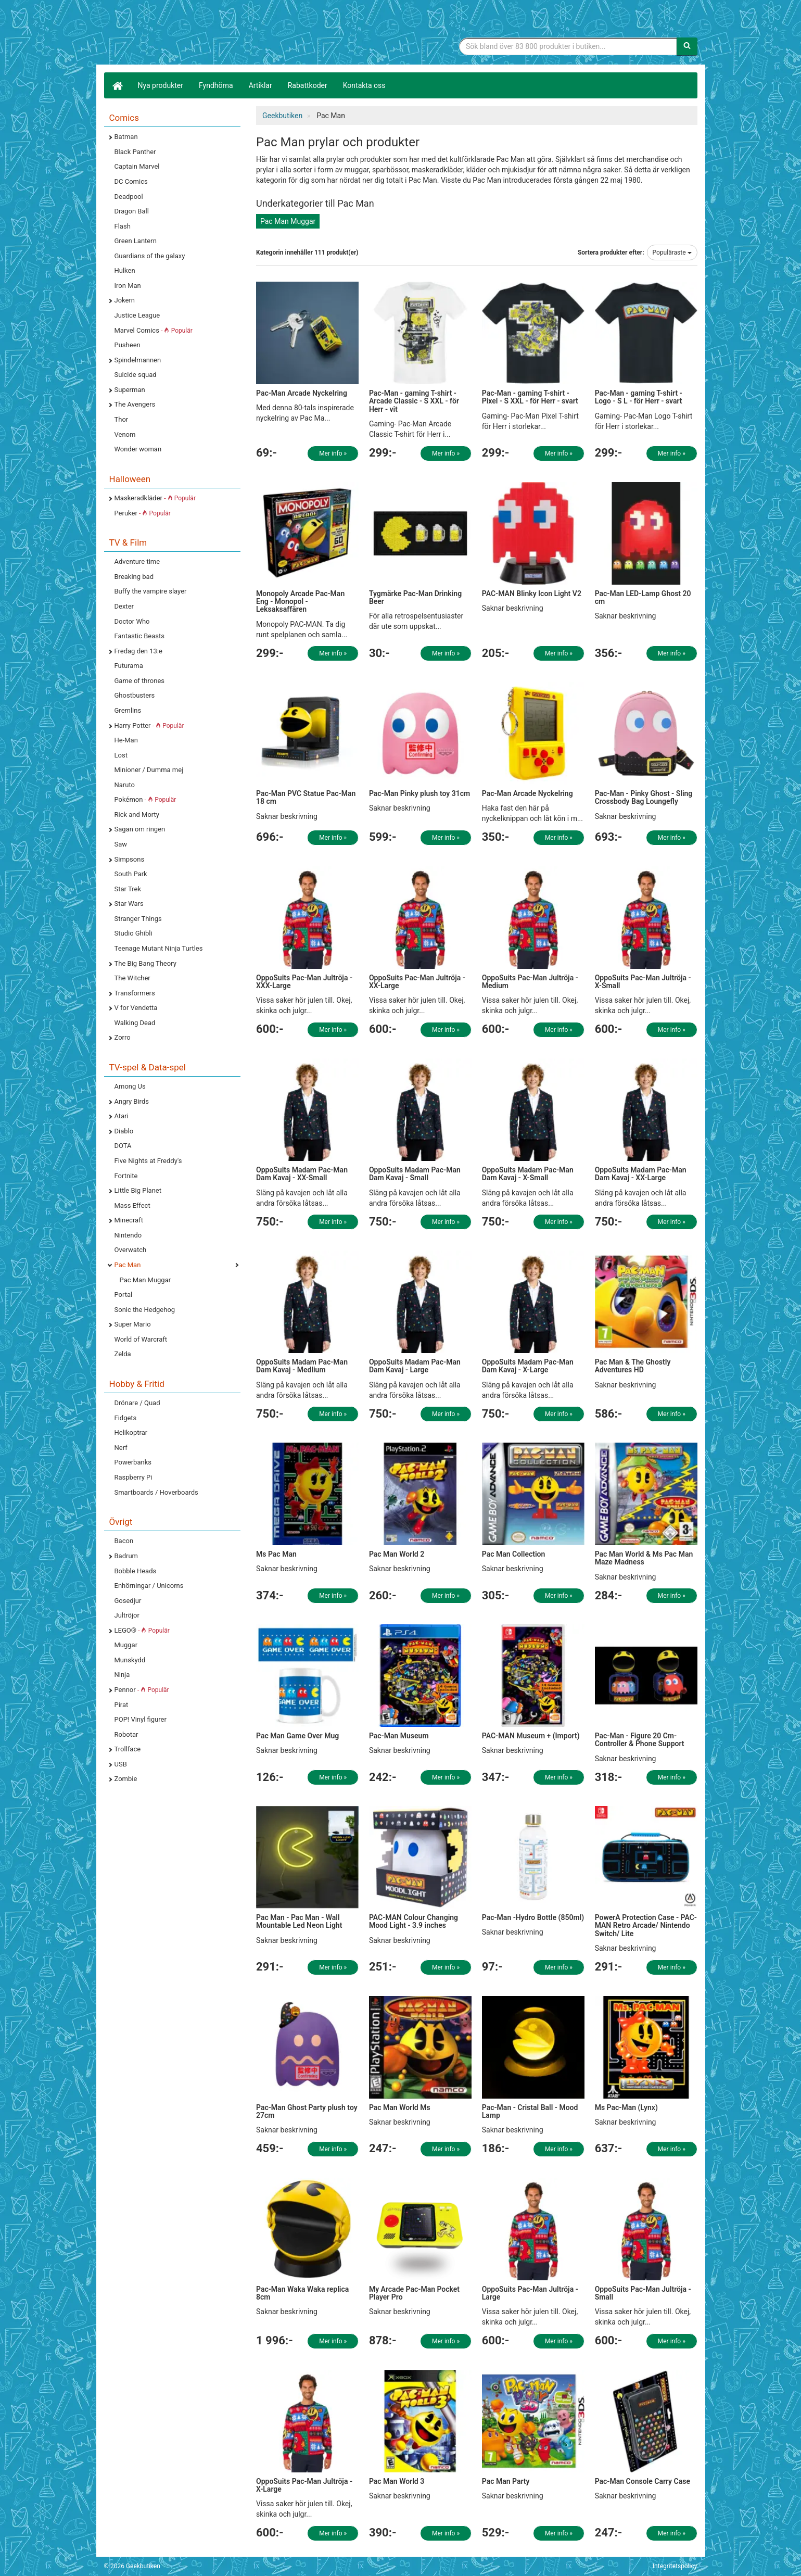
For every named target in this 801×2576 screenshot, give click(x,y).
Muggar (126, 1645)
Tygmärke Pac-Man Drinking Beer (415, 597)
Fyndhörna (216, 85)
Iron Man (128, 285)
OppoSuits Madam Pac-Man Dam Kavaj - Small (415, 1174)
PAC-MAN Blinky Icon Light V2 (531, 593)
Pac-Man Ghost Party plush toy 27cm (307, 2111)
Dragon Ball (132, 211)
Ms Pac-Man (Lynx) (626, 2107)
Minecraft (129, 1220)
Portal (124, 1294)
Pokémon (145, 799)
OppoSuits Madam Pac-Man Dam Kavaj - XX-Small (302, 1174)
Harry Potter (149, 725)
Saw (121, 844)
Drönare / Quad (137, 1403)
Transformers (135, 993)
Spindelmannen (138, 360)
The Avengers (135, 404)
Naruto (125, 785)
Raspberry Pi (133, 1477)
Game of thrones (140, 681)
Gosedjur (128, 1601)
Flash (123, 226)
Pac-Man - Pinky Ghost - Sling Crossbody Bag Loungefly (644, 797)
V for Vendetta (136, 1008)
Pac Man (128, 1265)
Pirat (122, 1705)
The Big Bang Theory (145, 963)
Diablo (124, 1131)
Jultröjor (127, 1615)
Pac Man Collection (513, 1554)
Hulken (125, 270)
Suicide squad (136, 374)
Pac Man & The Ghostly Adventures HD (633, 1366)
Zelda (123, 1354)
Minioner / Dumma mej (149, 770)
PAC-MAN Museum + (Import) (531, 1736)
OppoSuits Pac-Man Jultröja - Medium (530, 982)
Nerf (121, 1447)
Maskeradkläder (155, 498)
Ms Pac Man (276, 1554)
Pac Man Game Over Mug (297, 1736)
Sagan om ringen (140, 829)
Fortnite (126, 1176)
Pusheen (128, 345)
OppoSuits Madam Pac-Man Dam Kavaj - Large (415, 1366)
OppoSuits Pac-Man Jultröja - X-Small (643, 982)
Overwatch (131, 1250)
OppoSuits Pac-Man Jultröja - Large (530, 2293)
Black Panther (135, 152)
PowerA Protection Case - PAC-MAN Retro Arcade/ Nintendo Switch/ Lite (646, 1925)
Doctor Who (132, 621)
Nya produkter (161, 85)
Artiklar (260, 85)
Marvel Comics (154, 330)
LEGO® (142, 1630)
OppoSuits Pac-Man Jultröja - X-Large (304, 2485)
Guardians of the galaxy (150, 256)
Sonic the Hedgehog (145, 1310)
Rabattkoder (307, 85)
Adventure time (137, 561)
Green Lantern (136, 241)
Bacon (124, 1541)
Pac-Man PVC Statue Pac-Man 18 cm (305, 797)
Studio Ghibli (133, 933)
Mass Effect (132, 1205)
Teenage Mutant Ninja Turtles (159, 948)
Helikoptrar (131, 1432)
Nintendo (128, 1235)
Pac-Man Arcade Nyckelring (301, 393)
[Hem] (117, 85)
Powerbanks (133, 1462)
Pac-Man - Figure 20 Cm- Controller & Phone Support (639, 1740)
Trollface (128, 1749)
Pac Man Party (506, 2481)
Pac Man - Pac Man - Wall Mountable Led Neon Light (299, 1921)
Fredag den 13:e (138, 651)
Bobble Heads (136, 1571)
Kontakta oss (364, 85)
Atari (122, 1116)
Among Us (130, 1086)
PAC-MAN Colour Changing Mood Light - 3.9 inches (413, 1921)
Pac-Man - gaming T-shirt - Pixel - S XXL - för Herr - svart (530, 397)
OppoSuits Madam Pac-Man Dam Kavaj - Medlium (302, 1366)
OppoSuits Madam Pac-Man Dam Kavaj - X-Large (528, 1366)
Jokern (125, 300)
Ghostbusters (135, 695)
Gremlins (128, 710)
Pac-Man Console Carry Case (642, 2481)
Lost (121, 755)
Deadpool (129, 196)
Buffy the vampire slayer (151, 591)
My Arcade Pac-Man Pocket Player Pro (414, 2293)
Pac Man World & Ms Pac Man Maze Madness (644, 1558)
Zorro (123, 1037)
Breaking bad (134, 576)
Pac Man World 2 (396, 1554)
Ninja (122, 1674)
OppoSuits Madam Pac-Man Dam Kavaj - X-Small (528, 1174)
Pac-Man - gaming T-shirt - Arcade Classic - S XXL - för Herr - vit (414, 401)
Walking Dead (135, 1023)
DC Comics (131, 181)
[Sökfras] (568, 46)
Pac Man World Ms (399, 2107)
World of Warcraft (141, 1339)
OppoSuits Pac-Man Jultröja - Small (643, 2293)
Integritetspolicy (675, 2566)
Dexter (124, 606)
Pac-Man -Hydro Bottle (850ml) (533, 1917)
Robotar (126, 1734)
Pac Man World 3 (396, 2481)
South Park (131, 874)
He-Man (126, 740)
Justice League (137, 315)
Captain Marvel (137, 166)
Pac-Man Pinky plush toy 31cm (419, 793)
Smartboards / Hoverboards (156, 1492)
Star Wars (129, 903)
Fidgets (126, 1418)
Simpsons (130, 859)
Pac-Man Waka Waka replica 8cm (302, 2293)
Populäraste (672, 252)
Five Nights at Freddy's (148, 1161)
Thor (122, 419)
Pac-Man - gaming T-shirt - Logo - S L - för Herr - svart (638, 397)
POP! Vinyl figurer (141, 1719)
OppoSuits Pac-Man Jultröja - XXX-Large (304, 982)
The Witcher (132, 978)
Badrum (126, 1556)
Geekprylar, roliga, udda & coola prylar (182, 33)
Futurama (129, 666)
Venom (125, 434)
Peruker (143, 513)
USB (121, 1764)
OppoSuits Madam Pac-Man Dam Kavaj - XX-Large (640, 1174)
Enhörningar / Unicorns (149, 1585)
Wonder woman (138, 449)
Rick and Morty (137, 814)
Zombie (126, 1779)
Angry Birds (132, 1101)
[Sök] (687, 46)
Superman (130, 390)
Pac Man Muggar (145, 1280)
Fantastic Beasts (139, 636)
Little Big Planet (138, 1190)
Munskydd (130, 1660)
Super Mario (133, 1324)
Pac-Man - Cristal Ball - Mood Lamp (530, 2111)
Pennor (142, 1690)
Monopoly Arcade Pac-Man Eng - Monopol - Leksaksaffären (300, 601)
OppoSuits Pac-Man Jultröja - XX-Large (417, 982)
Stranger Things (138, 919)
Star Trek (128, 889)
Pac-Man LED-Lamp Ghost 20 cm (643, 597)
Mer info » (333, 453)
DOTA (123, 1146)
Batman (126, 137)
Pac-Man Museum (399, 1736)
